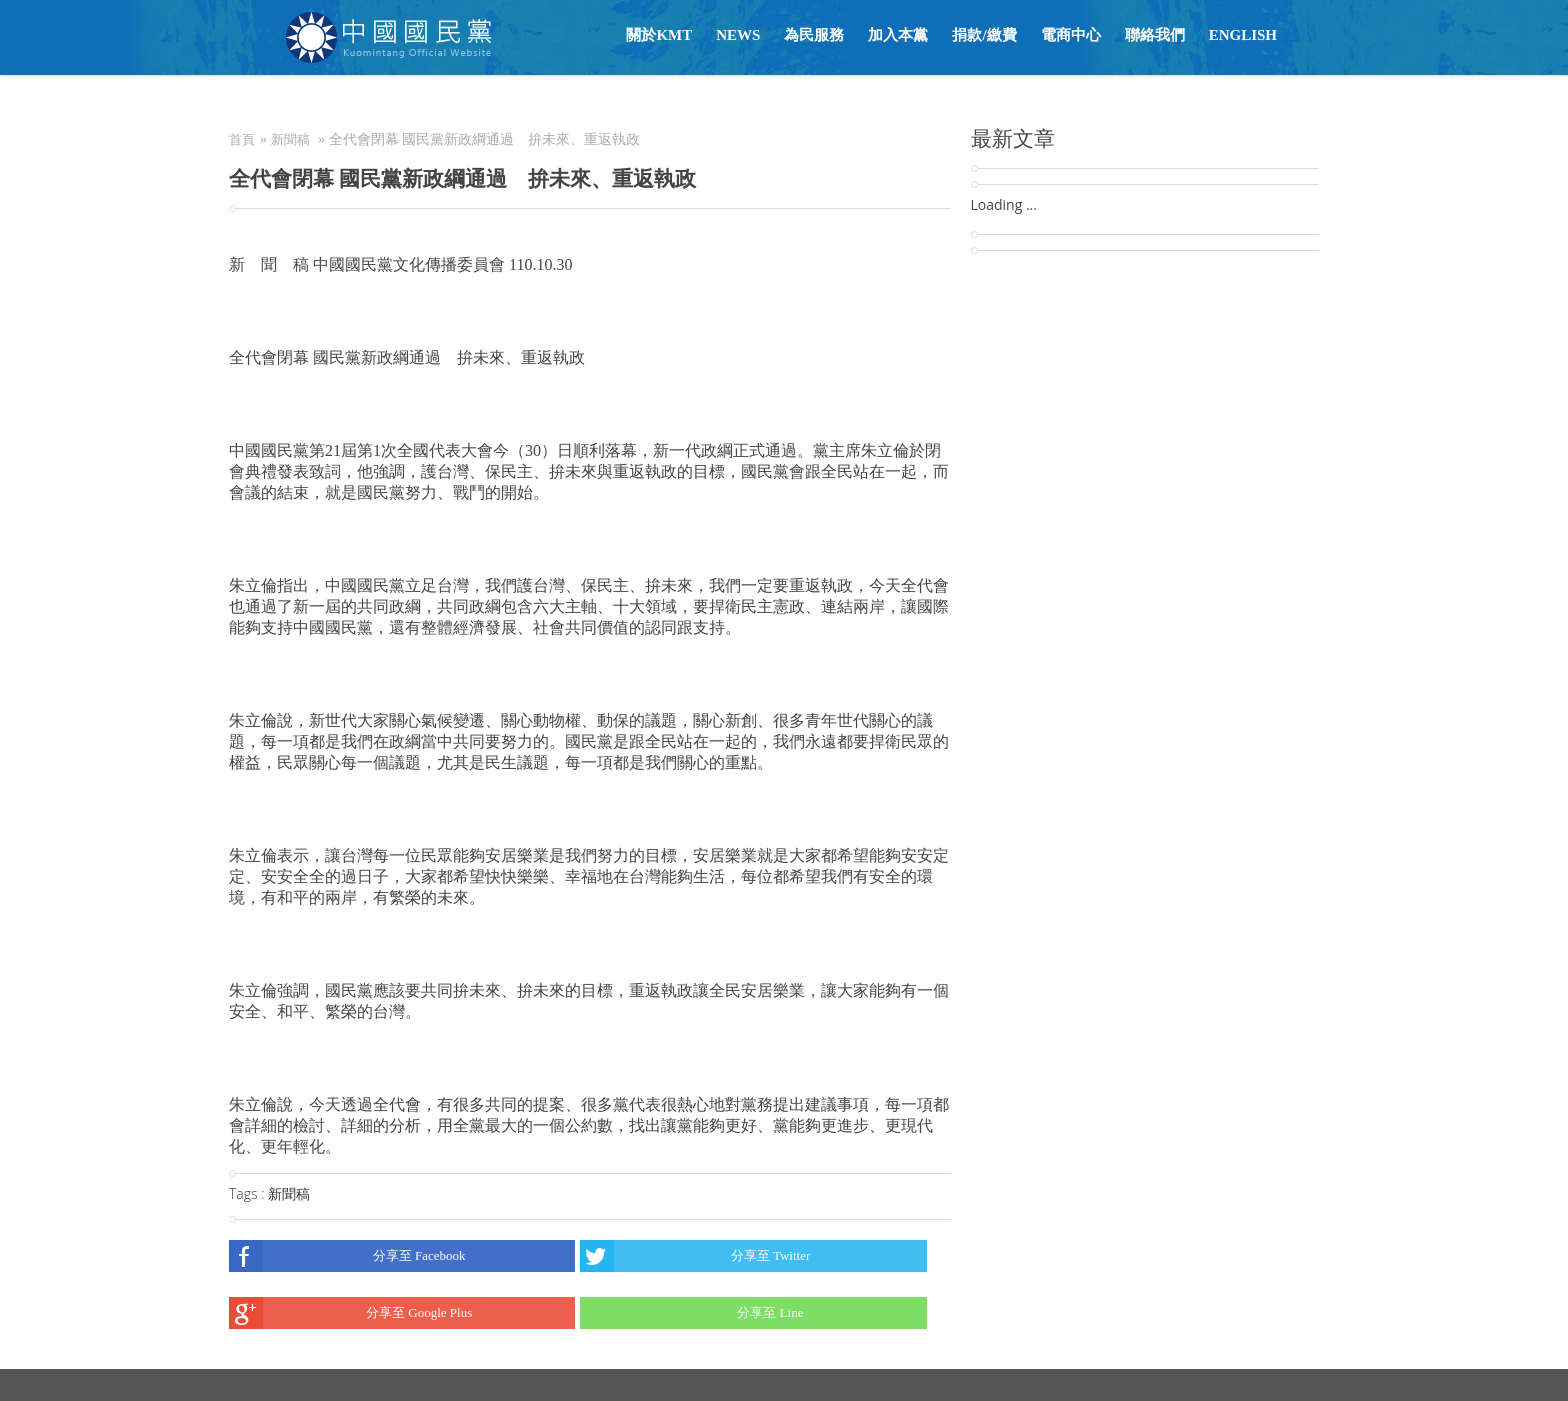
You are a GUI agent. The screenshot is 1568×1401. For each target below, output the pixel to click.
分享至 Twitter (695, 1256)
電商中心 (1071, 35)
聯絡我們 (1155, 35)
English (1243, 35)
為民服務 (814, 35)
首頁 (242, 139)
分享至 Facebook (347, 1256)
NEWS (738, 35)
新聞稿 (290, 139)
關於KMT (659, 35)
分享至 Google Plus (350, 1313)
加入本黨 (898, 35)
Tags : (248, 1193)
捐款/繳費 (984, 35)
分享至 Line (691, 1313)
